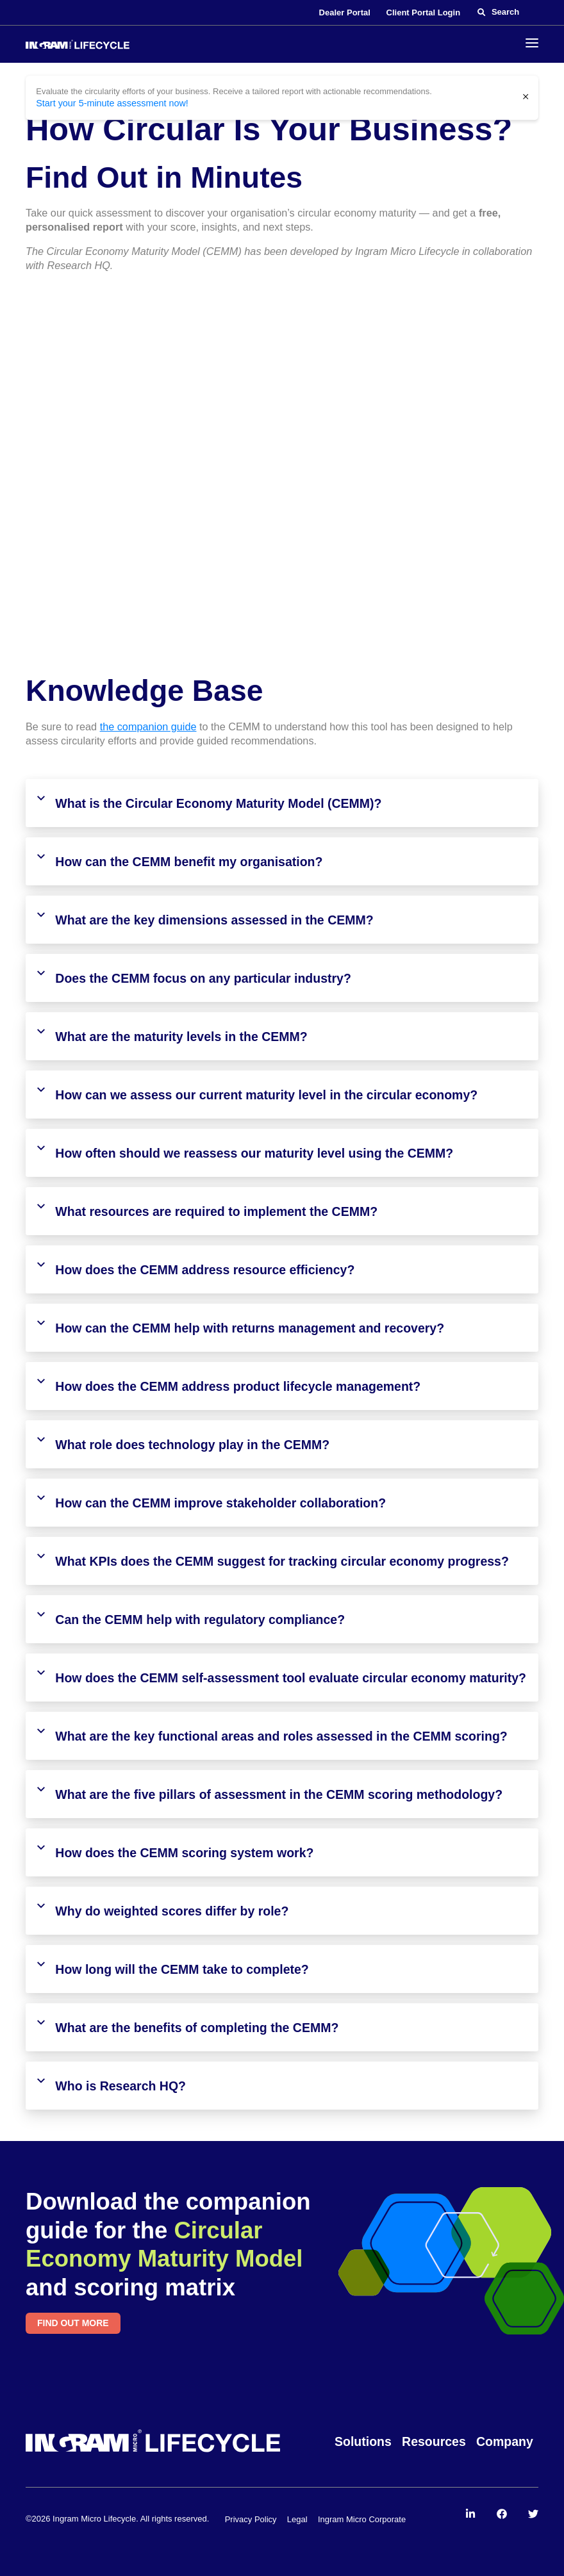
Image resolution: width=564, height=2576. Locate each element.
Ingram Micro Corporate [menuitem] (362, 2518)
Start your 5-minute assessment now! (105, 103)
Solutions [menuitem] (363, 2441)
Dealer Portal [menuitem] (344, 12)
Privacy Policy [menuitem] (251, 2518)
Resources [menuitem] (434, 2441)
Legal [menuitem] (297, 2518)
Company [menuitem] (504, 2441)
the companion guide (148, 726)
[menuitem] (470, 2512)
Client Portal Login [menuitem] (423, 12)
